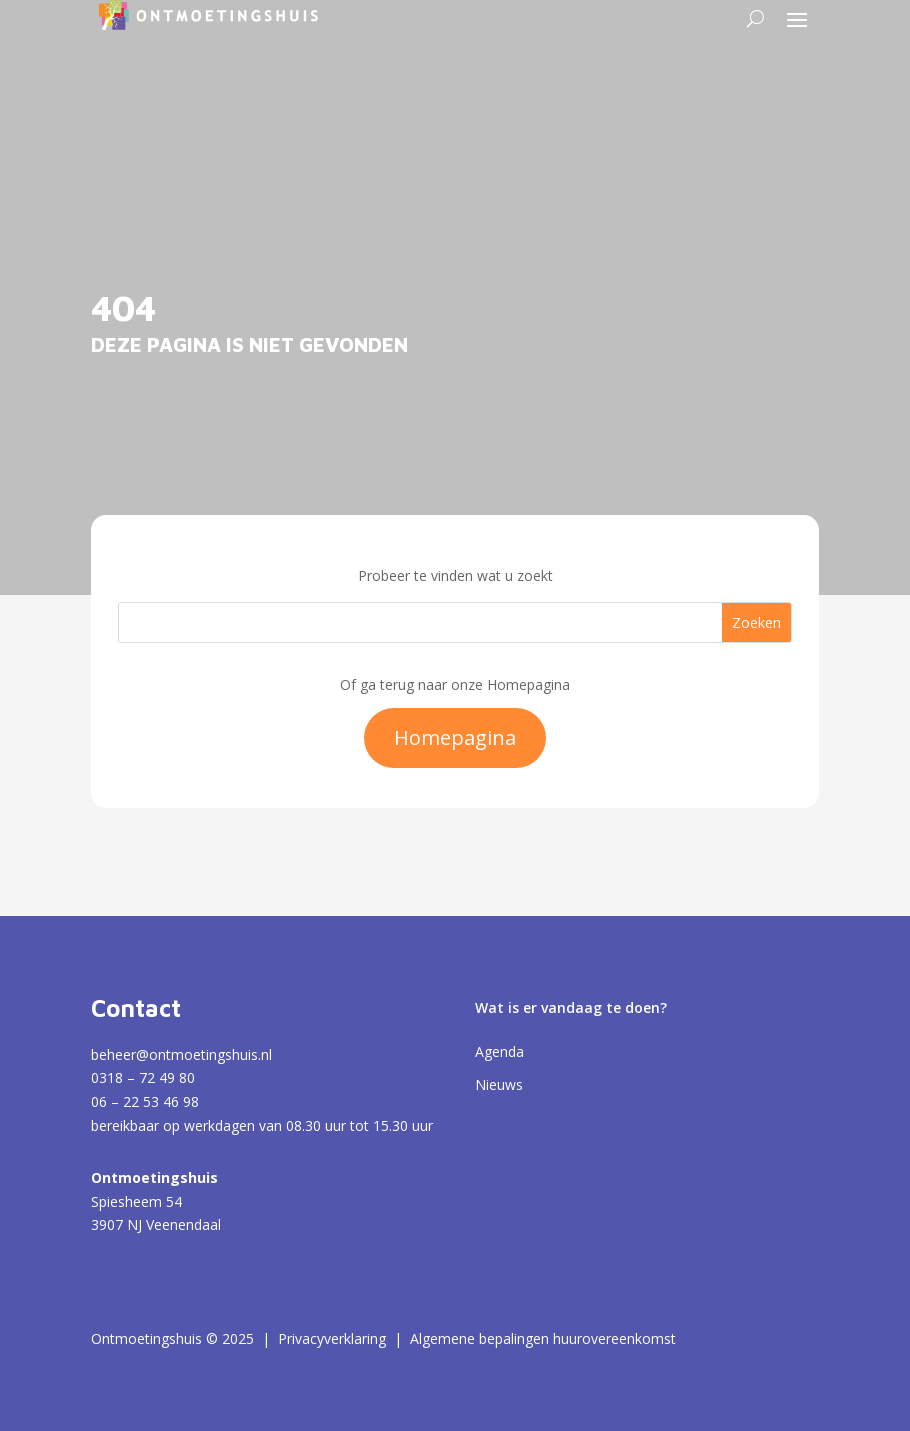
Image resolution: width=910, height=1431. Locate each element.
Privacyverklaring (332, 1338)
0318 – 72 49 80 (143, 1077)
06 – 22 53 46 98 (145, 1101)
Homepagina (455, 737)
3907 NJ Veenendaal (156, 1224)
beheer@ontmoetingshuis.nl (181, 1054)
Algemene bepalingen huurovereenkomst (543, 1338)
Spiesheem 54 (136, 1201)
